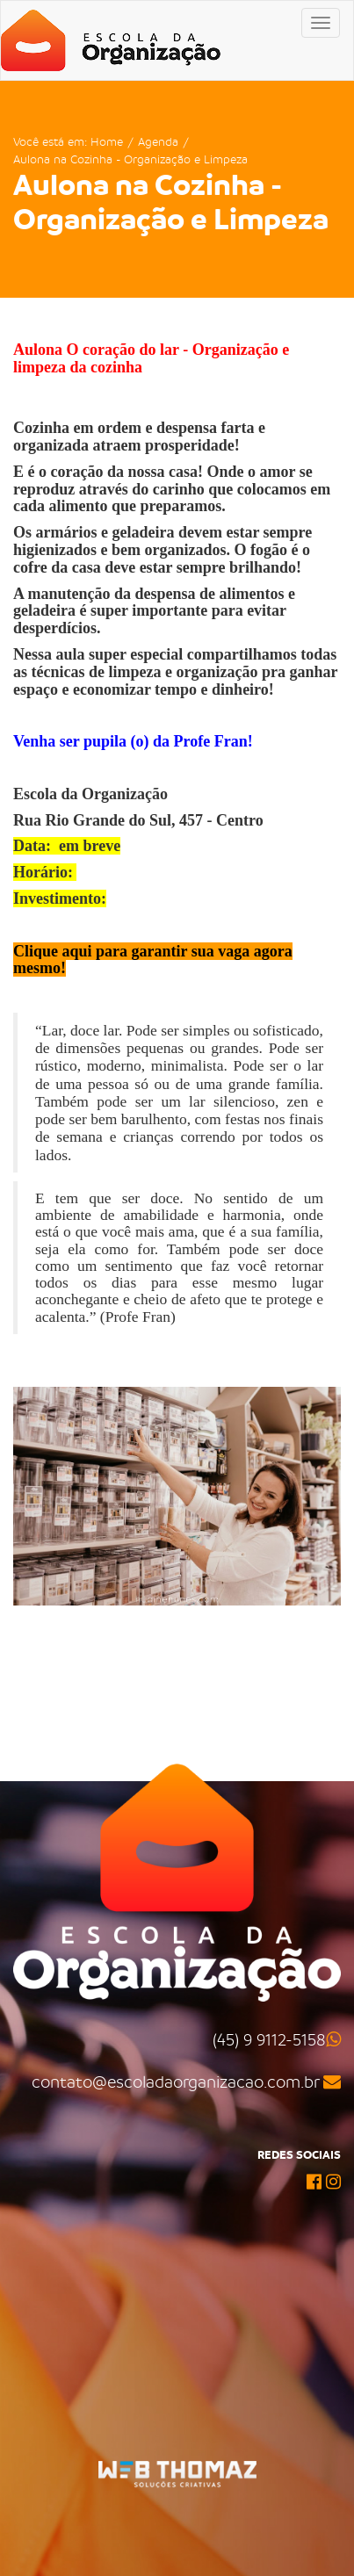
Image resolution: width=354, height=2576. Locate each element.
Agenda (158, 141)
